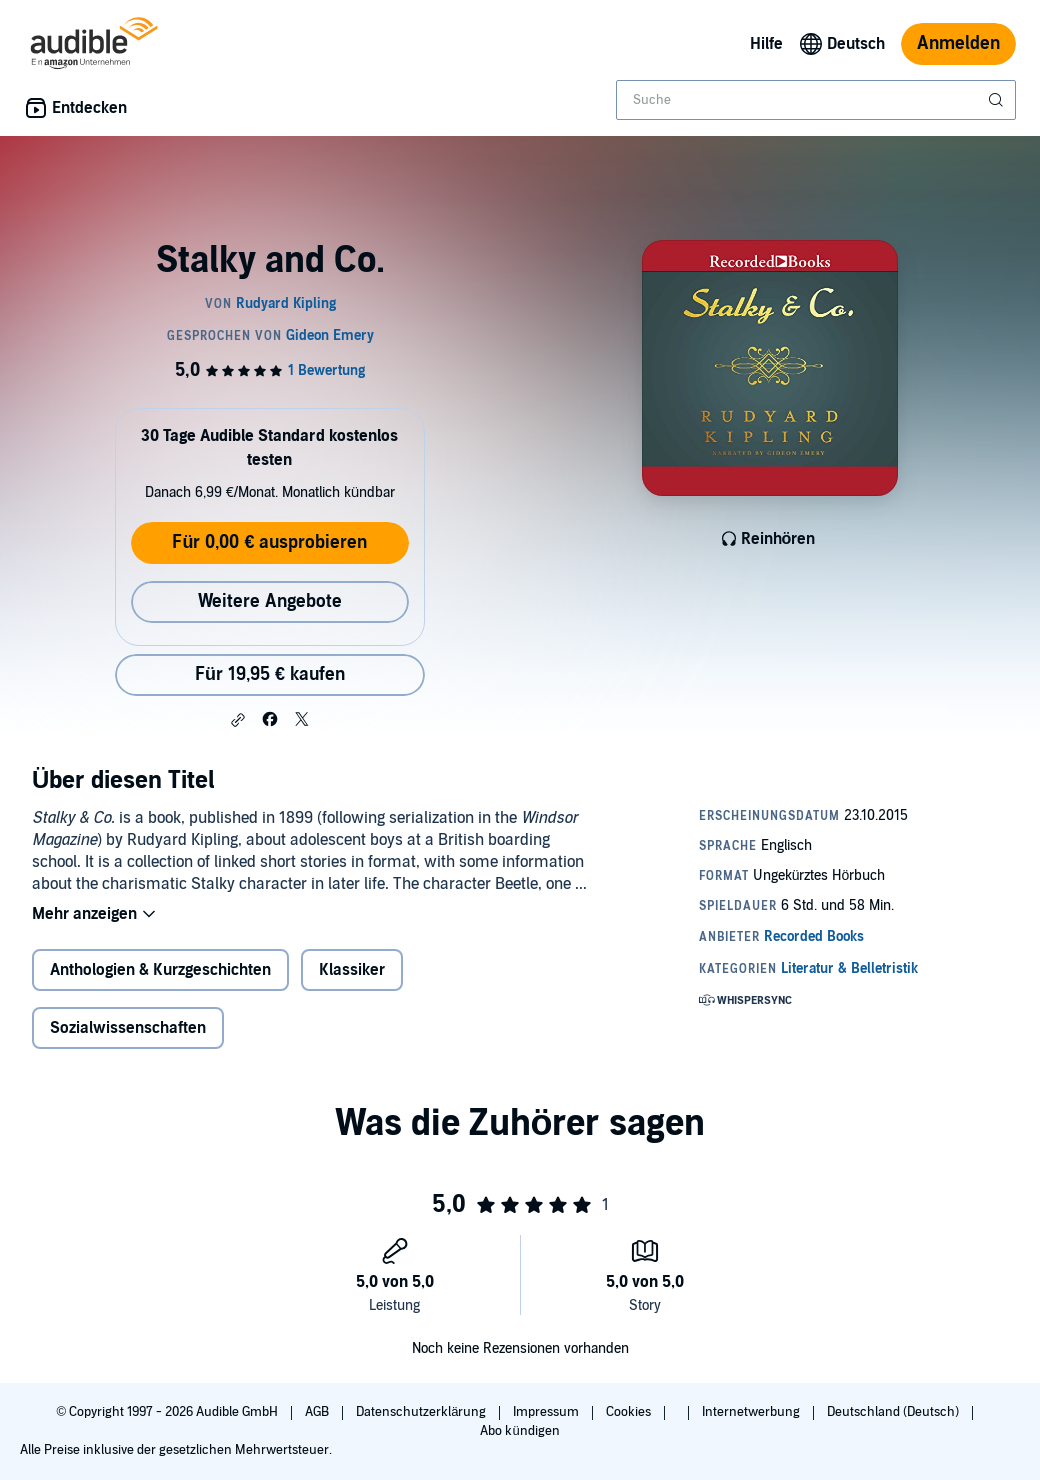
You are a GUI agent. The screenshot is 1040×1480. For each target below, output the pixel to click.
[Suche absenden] (998, 100)
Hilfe (766, 44)
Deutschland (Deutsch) (894, 1412)
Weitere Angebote (270, 601)
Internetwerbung (752, 1412)
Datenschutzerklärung (422, 1412)
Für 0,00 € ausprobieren (269, 542)
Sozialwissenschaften (128, 1028)
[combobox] (816, 100)
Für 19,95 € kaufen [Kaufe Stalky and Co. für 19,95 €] (270, 674)
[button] (238, 720)
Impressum (547, 1412)
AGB (318, 1412)
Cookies (630, 1412)
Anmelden (958, 43)
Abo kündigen (519, 1431)
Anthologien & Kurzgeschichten (160, 970)
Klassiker (352, 970)
